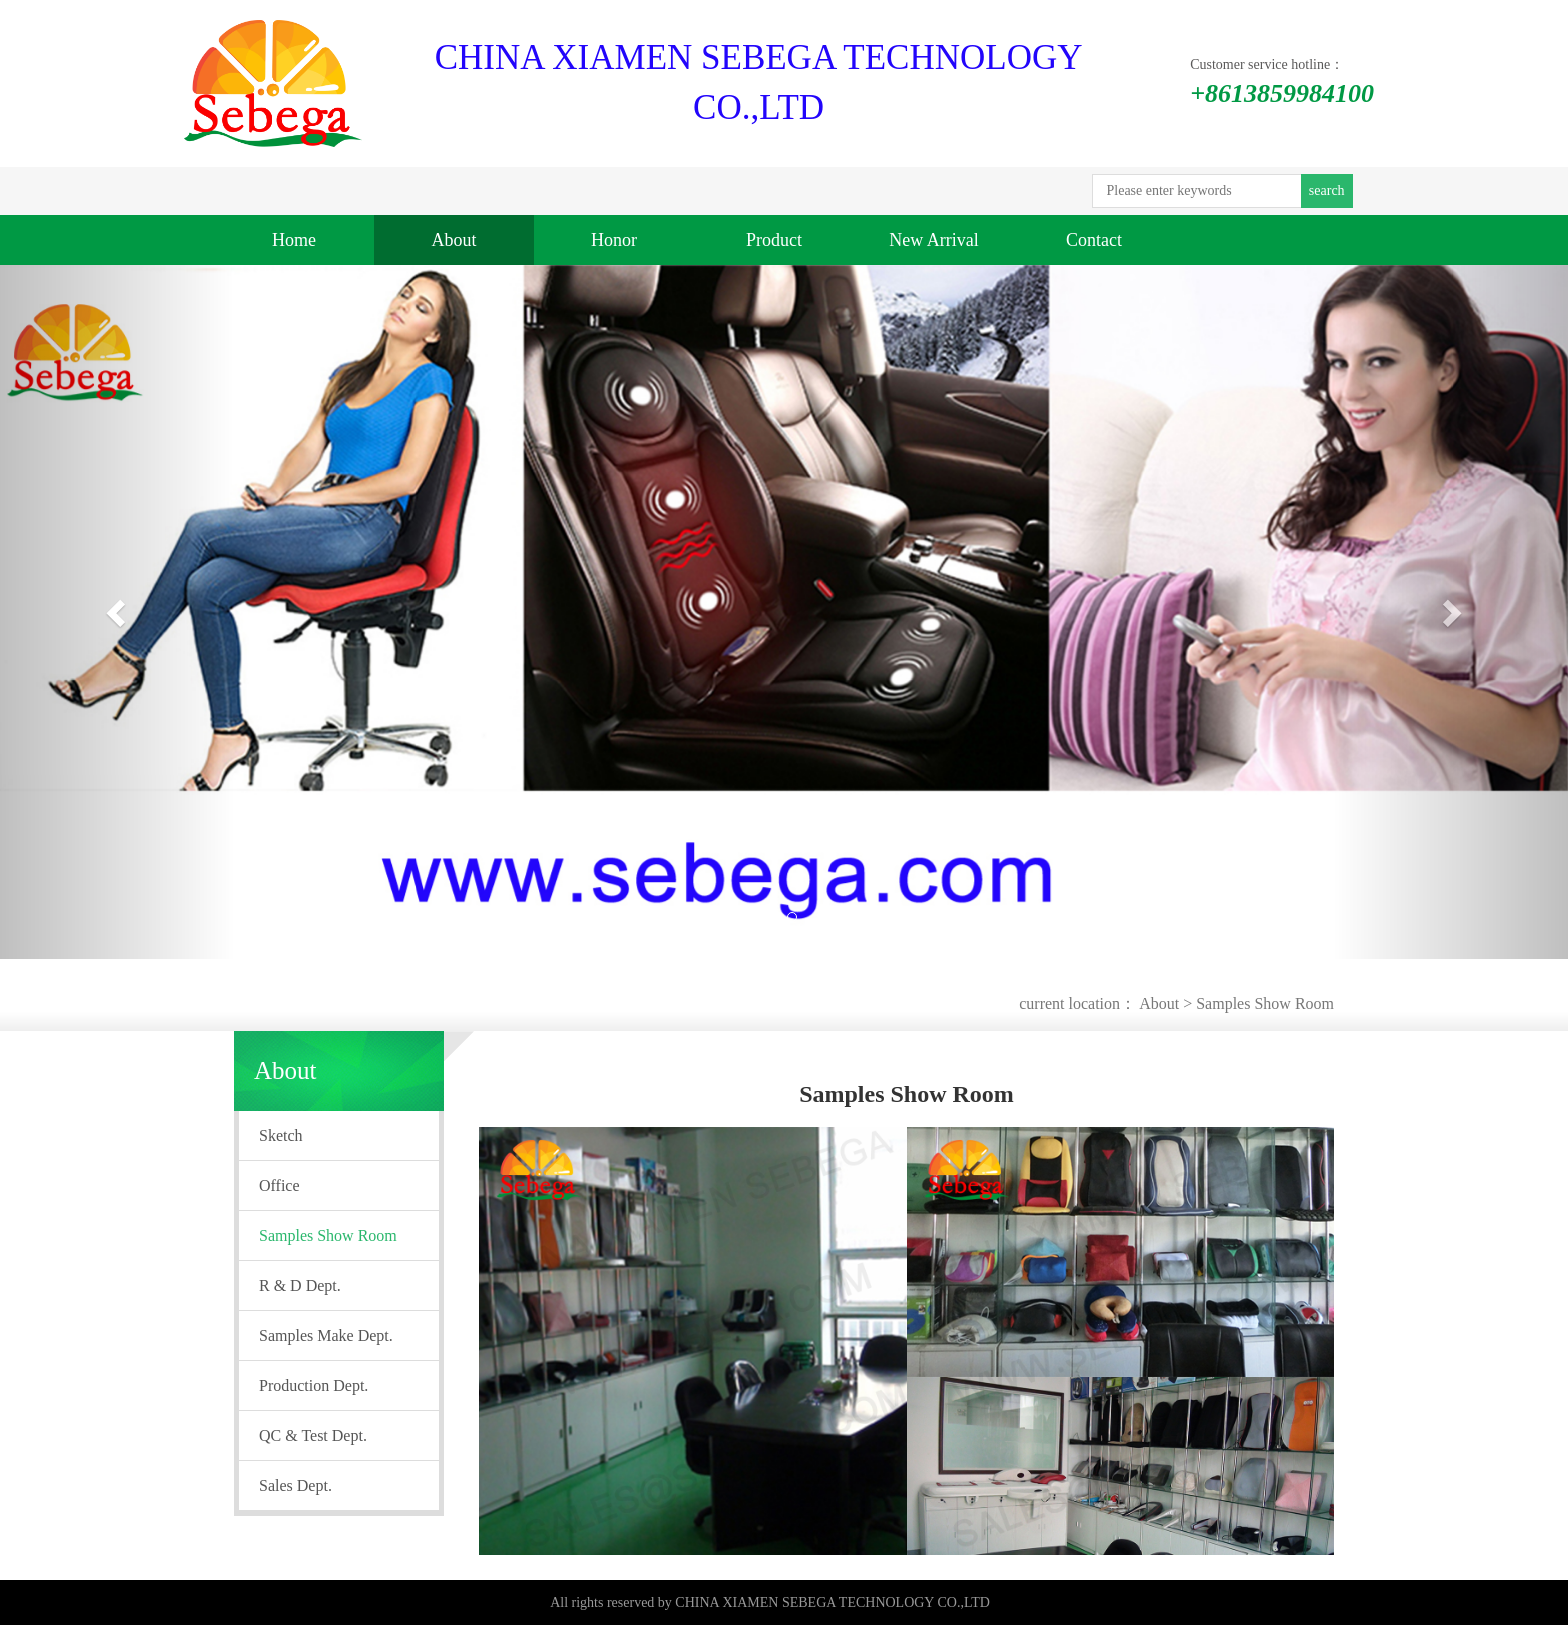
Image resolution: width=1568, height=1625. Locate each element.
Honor (614, 240)
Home (294, 240)
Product (774, 240)
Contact (1094, 240)
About (454, 240)
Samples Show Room (1265, 1003)
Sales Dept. (295, 1485)
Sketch (281, 1135)
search (1327, 190)
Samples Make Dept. (326, 1335)
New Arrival (933, 240)
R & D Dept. (300, 1285)
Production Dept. (313, 1385)
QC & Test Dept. (313, 1435)
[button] (117, 612)
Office (279, 1185)
